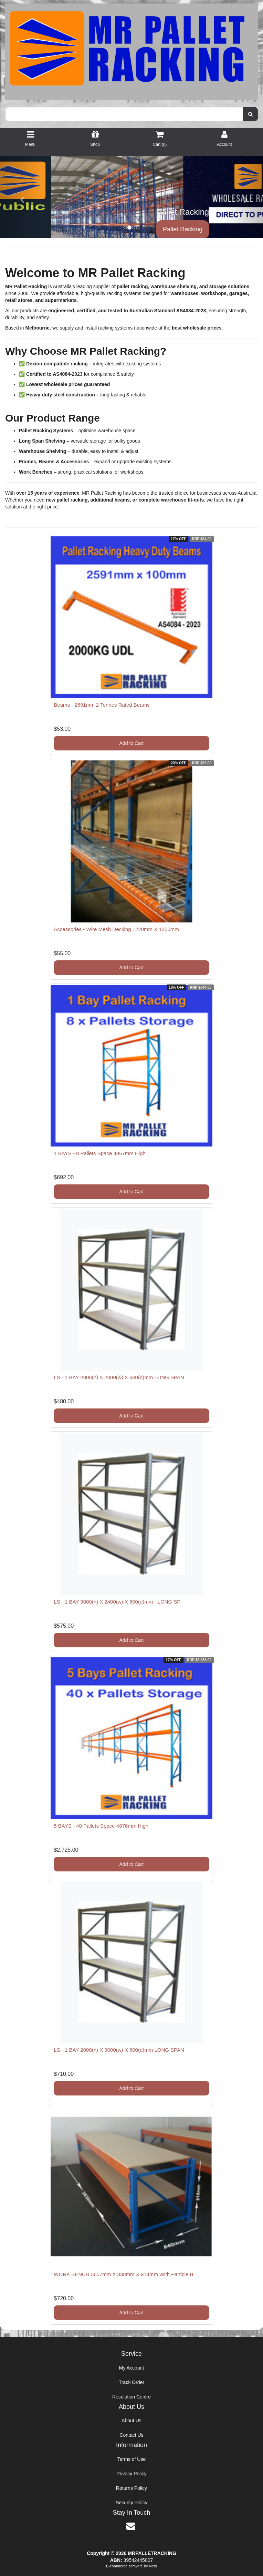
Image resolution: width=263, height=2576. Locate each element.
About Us (131, 2420)
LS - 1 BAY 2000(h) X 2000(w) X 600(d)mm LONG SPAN (119, 1377)
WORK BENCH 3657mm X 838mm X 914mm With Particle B (123, 2274)
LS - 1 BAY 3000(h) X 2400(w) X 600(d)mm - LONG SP (117, 1602)
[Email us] (130, 2526)
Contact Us (131, 2435)
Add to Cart (131, 743)
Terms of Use (131, 2459)
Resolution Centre (131, 2397)
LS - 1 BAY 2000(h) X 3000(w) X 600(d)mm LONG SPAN (119, 2050)
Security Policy (131, 2502)
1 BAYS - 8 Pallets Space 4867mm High (100, 1153)
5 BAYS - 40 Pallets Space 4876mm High (101, 1826)
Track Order (131, 2382)
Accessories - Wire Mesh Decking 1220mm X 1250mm (116, 929)
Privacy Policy (131, 2473)
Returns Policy (131, 2488)
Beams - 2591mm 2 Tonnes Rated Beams (101, 705)
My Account (131, 2368)
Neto (153, 2566)
